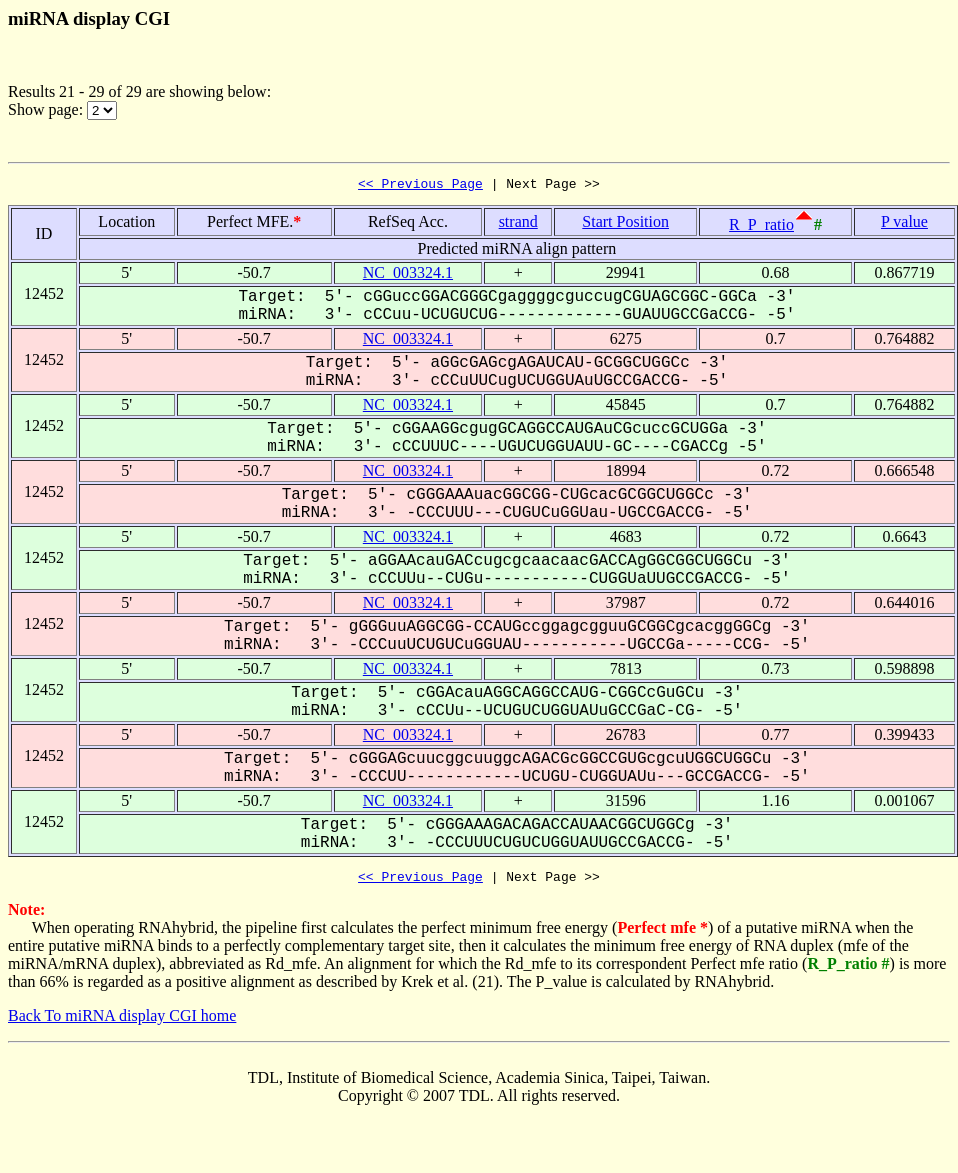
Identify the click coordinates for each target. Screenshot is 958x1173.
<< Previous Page (420, 186)
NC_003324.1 (408, 275)
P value (904, 224)
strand (518, 224)
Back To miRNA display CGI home (122, 1021)
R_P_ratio (761, 227)
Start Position (625, 224)
